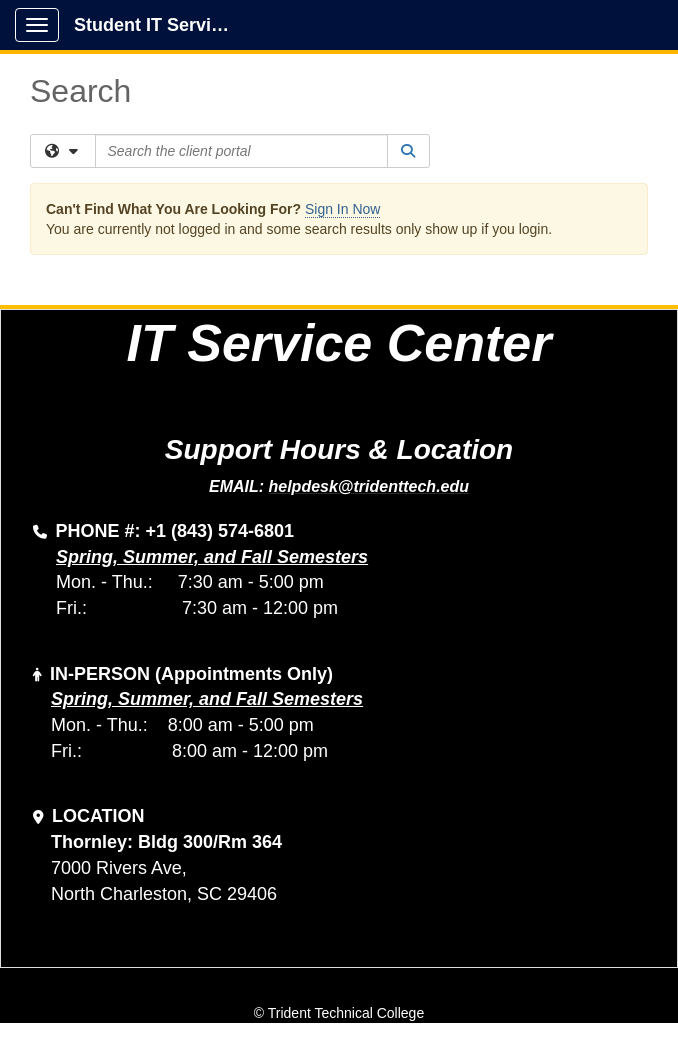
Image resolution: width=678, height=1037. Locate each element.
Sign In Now (342, 209)
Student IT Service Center (161, 25)
